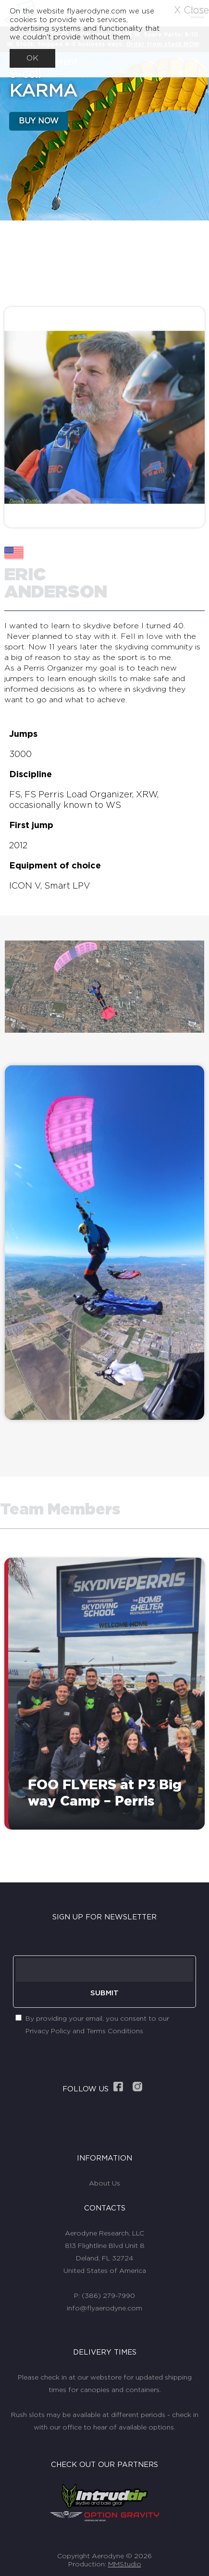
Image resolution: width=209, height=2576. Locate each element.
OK (32, 58)
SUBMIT (104, 1993)
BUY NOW (39, 121)
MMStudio (124, 2564)
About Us (104, 2183)
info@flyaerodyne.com (104, 2308)
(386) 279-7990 (108, 2296)
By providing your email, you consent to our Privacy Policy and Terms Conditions (97, 2025)
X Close (191, 10)
